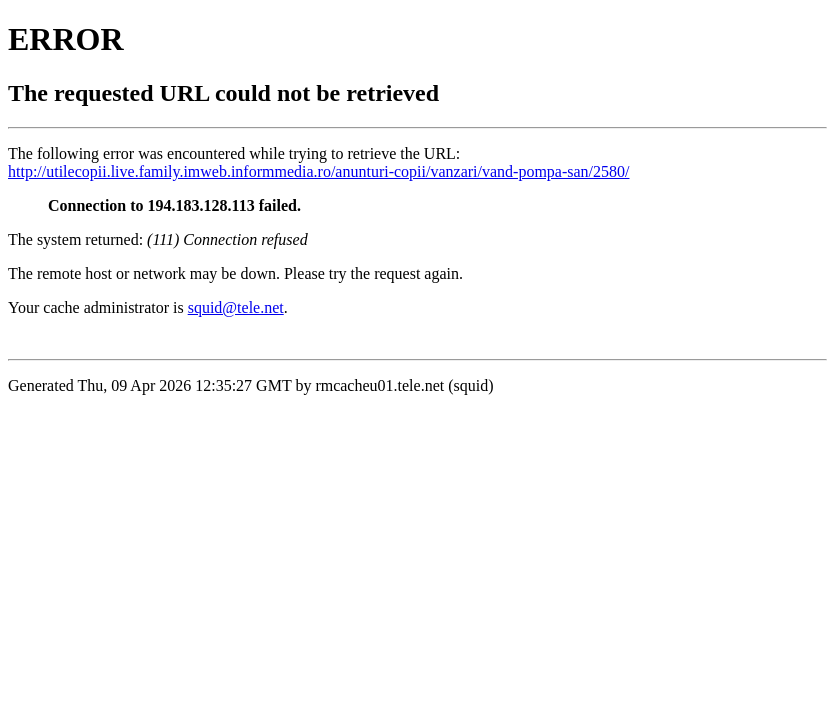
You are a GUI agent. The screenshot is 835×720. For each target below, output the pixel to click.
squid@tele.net (236, 307)
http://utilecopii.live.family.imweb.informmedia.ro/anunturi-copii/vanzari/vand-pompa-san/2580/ (318, 171)
